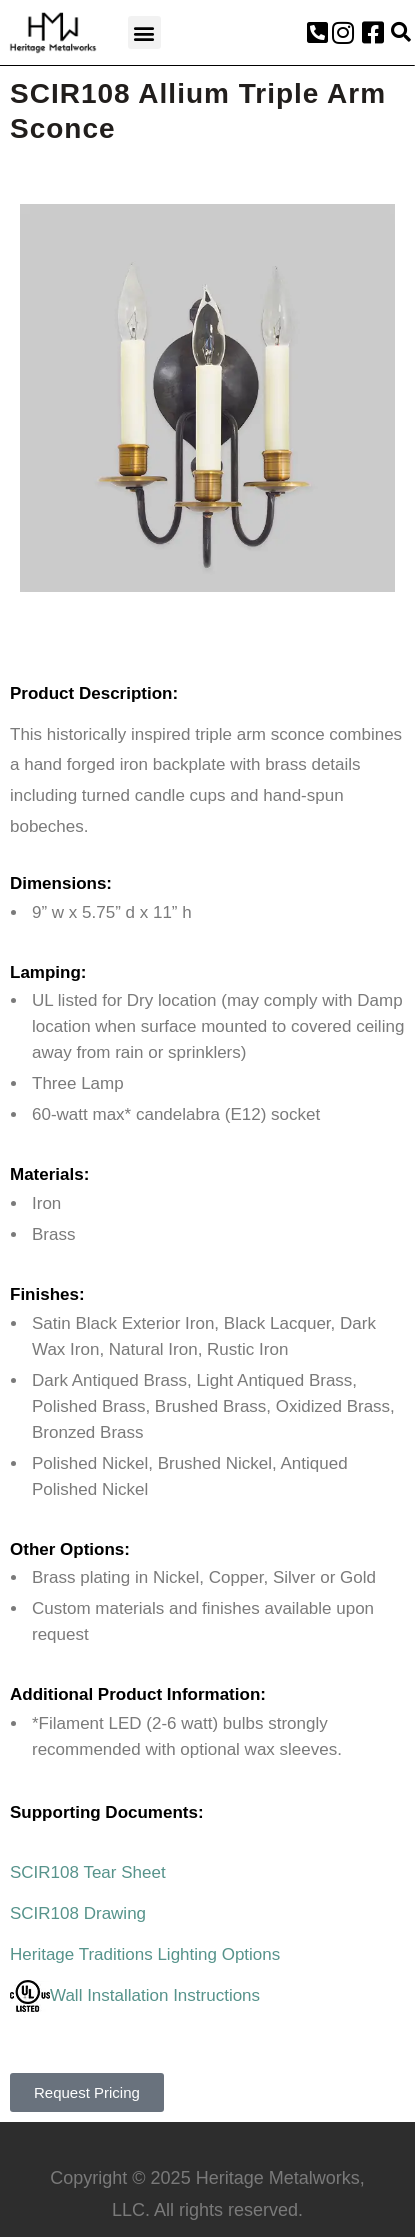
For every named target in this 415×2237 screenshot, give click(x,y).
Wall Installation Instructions (135, 1995)
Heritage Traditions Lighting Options (145, 1954)
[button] (144, 32)
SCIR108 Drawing (78, 1913)
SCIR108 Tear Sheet (88, 1872)
